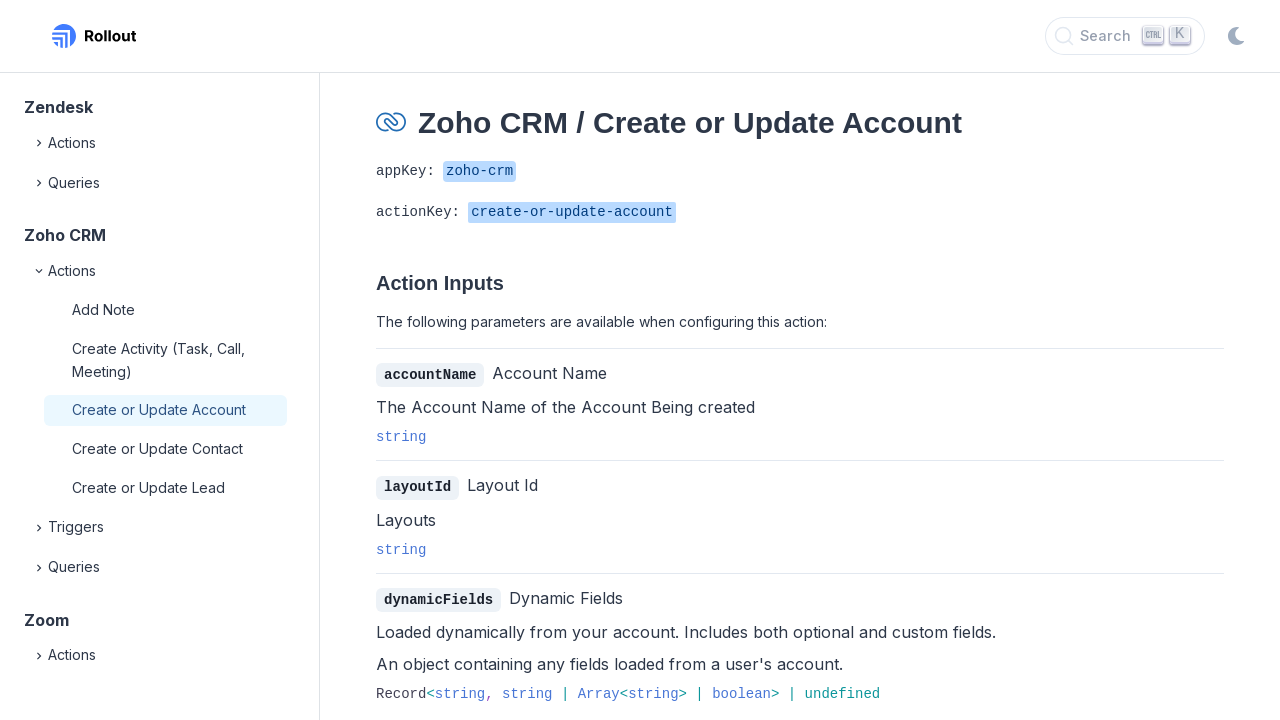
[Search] (1125, 36)
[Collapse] (40, 271)
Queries (66, 183)
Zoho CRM (65, 235)
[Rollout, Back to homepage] (94, 36)
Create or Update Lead (148, 487)
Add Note (103, 309)
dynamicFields (438, 597)
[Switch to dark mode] (1236, 36)
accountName (430, 374)
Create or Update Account (159, 409)
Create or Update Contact (157, 448)
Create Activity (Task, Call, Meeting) (158, 360)
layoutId (417, 485)
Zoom (46, 620)
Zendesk (58, 107)
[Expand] (40, 143)
